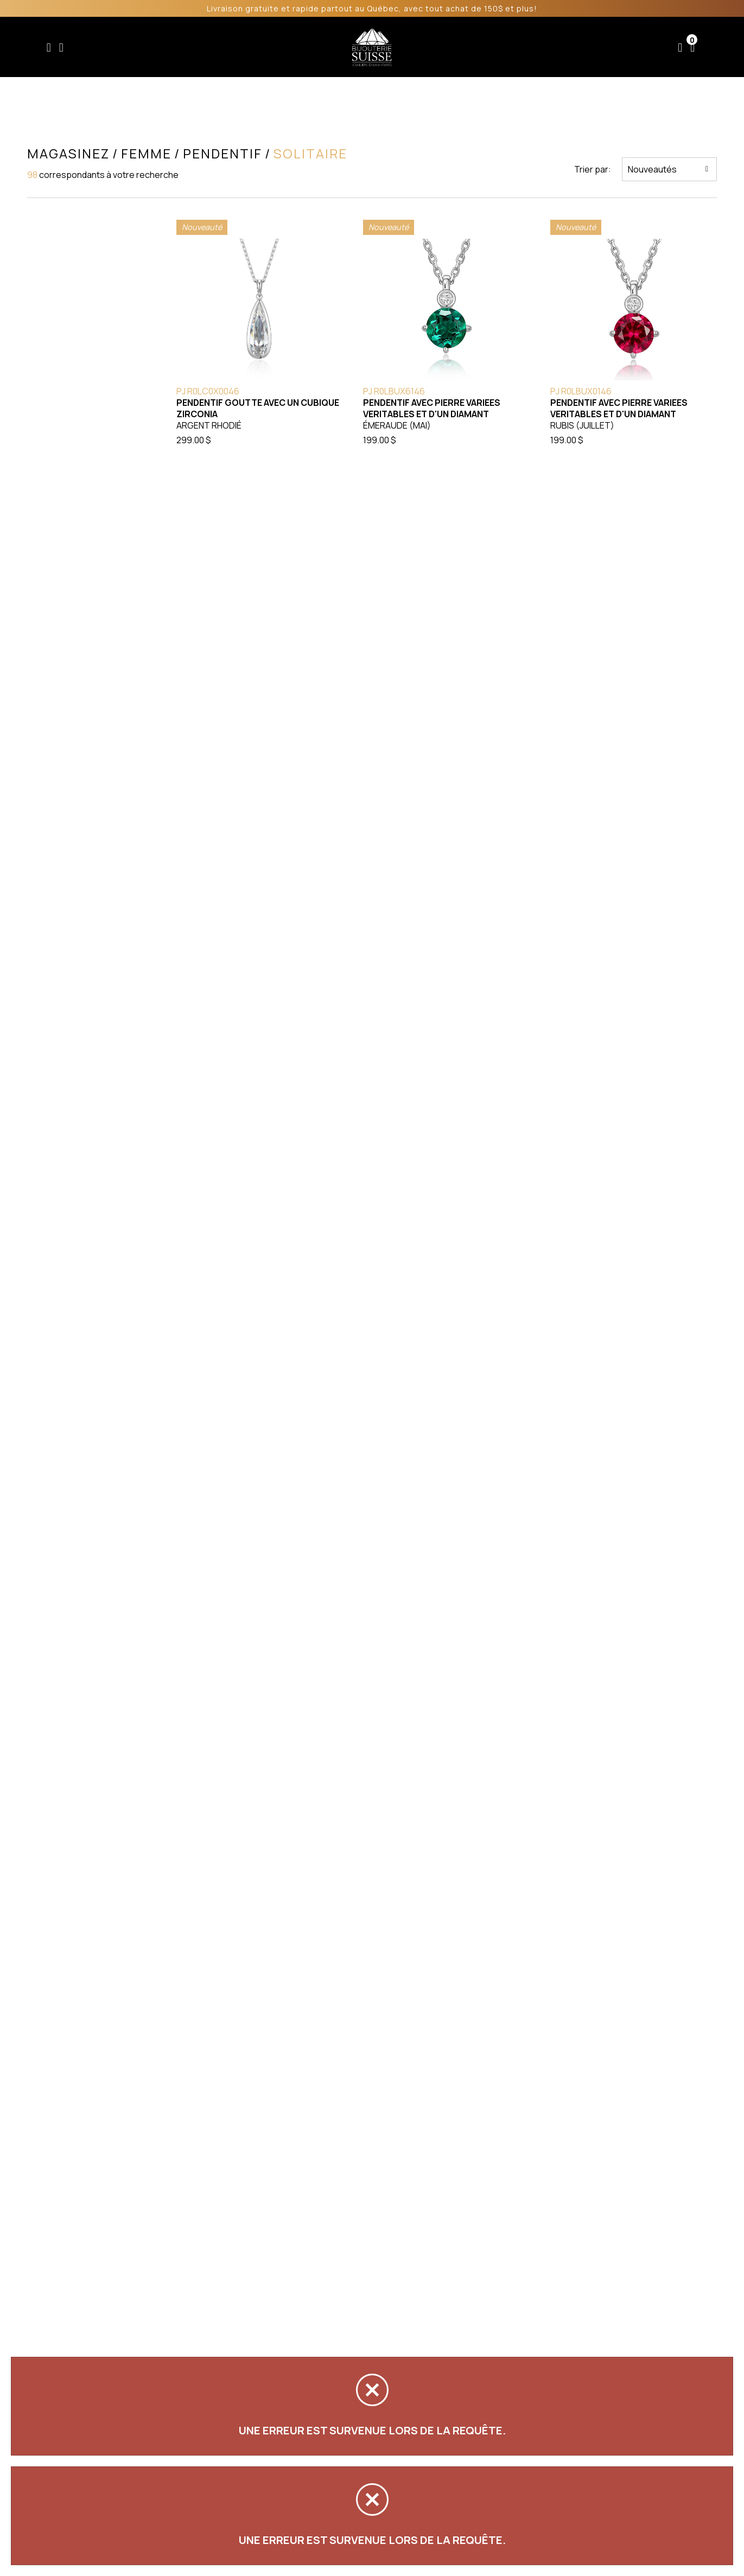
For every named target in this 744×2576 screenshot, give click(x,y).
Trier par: (592, 169)
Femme (224, 47)
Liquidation (435, 47)
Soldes (316, 47)
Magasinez (68, 153)
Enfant (181, 47)
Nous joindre (620, 47)
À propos (552, 47)
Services (493, 47)
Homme (271, 47)
